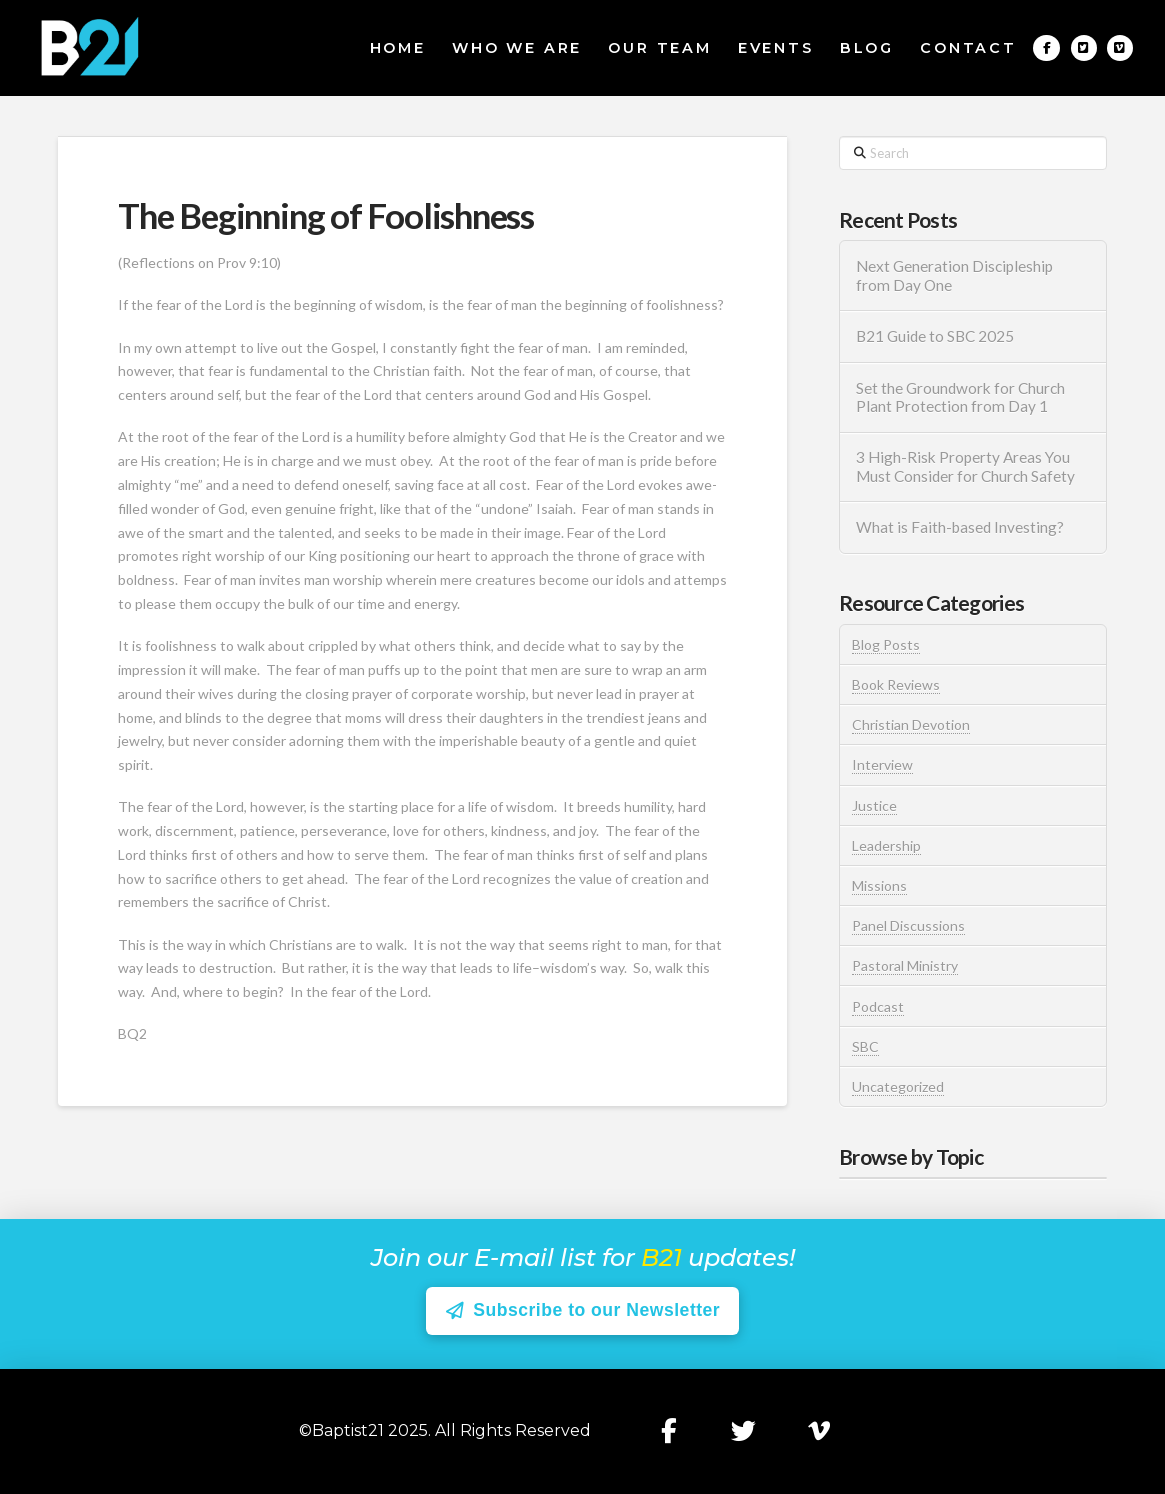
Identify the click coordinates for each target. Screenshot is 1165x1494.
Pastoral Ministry (905, 965)
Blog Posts (886, 644)
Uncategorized (898, 1086)
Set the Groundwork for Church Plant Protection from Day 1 (960, 397)
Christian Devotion (911, 724)
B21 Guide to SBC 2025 (935, 336)
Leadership (886, 845)
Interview (882, 764)
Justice (874, 805)
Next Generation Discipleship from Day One (954, 275)
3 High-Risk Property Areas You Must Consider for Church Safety (967, 466)
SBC (865, 1046)
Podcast (878, 1006)
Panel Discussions (908, 925)
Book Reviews (896, 684)
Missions (879, 885)
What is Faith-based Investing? (960, 527)
